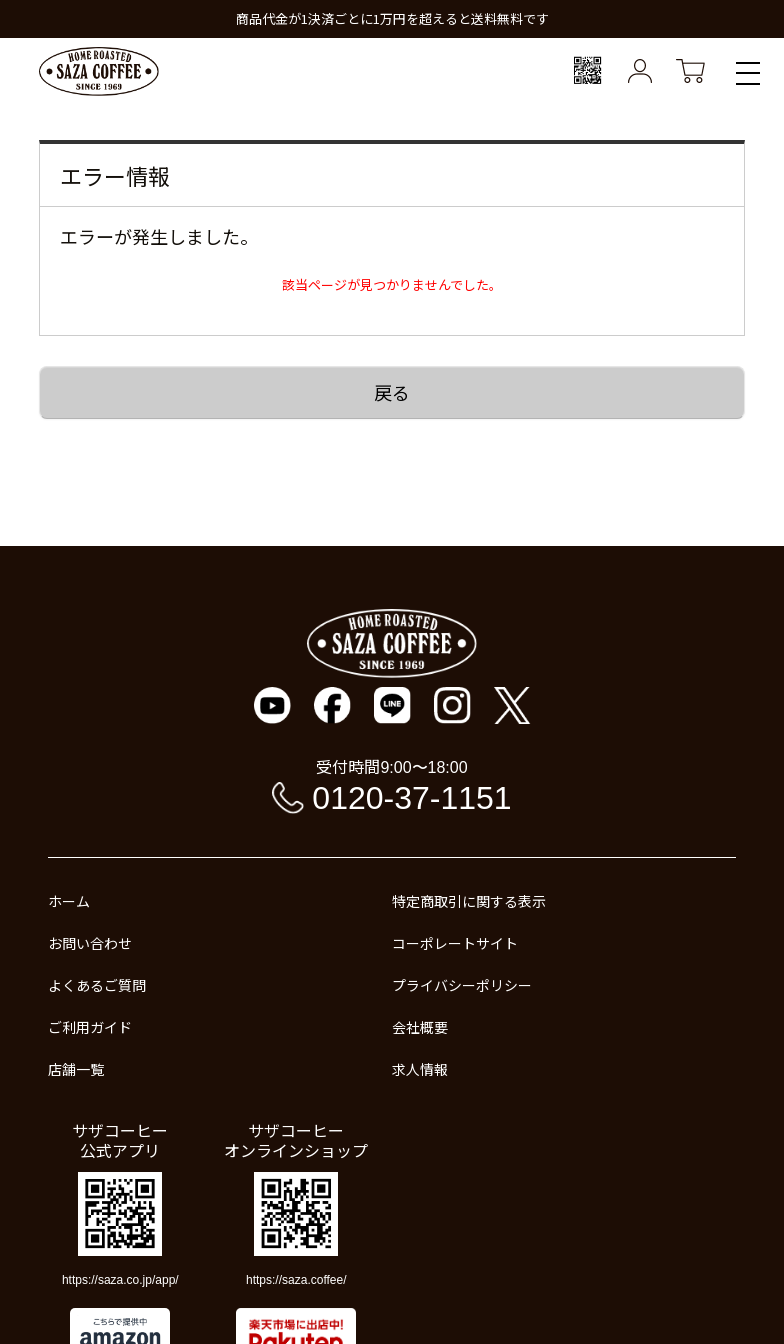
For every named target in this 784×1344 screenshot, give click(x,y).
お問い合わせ (90, 943)
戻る (392, 392)
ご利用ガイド (90, 1027)
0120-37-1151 (411, 798)
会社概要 (420, 1027)
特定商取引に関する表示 (469, 901)
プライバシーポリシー (462, 985)
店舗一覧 (76, 1069)
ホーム (69, 901)
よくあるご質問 (97, 985)
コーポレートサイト (455, 943)
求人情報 (420, 1069)
